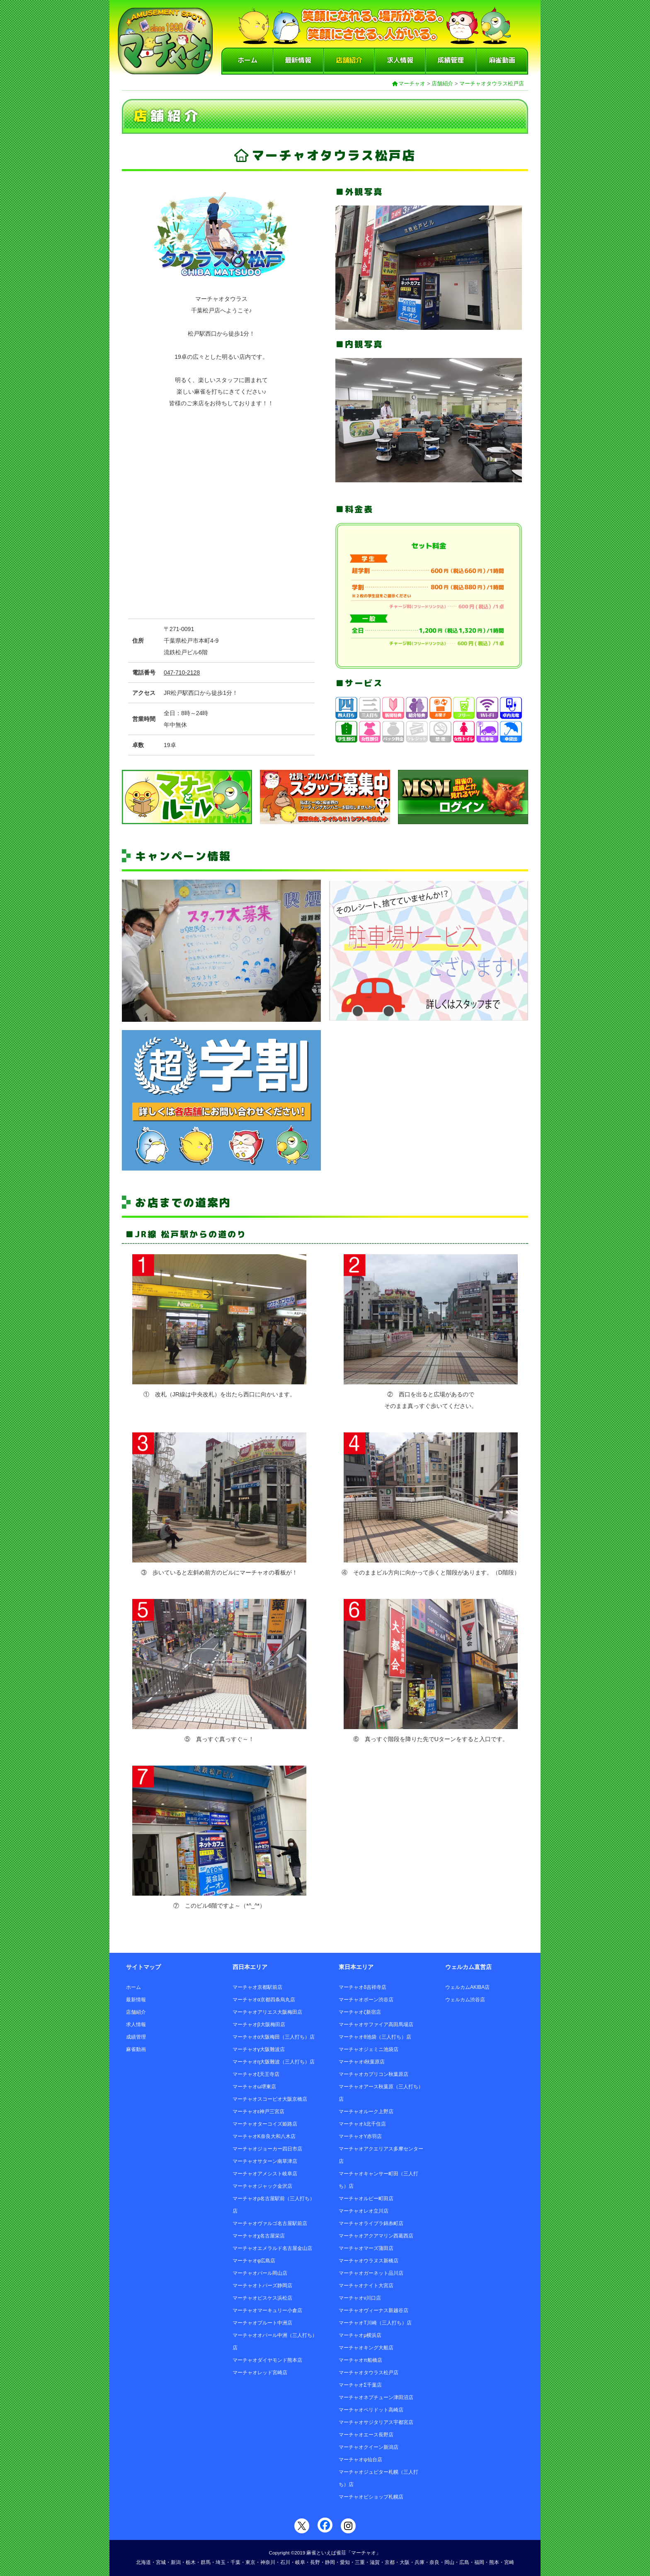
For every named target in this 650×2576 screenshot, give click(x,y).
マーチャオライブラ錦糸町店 (371, 2223)
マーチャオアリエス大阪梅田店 (267, 2012)
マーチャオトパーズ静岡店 (262, 2285)
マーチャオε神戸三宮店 (258, 2111)
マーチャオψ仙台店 (360, 2459)
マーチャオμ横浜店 (360, 2335)
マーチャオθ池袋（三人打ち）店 (375, 2036)
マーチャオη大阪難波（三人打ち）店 (274, 2061)
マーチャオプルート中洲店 (262, 2322)
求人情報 (400, 60)
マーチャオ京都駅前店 (257, 1987)
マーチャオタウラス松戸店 (491, 83)
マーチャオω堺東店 (254, 2086)
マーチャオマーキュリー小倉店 (267, 2310)
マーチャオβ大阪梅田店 (259, 2024)
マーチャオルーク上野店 (366, 2111)
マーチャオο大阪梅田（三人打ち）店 (274, 2036)
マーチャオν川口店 (360, 2297)
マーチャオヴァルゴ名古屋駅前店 (270, 2223)
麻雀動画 (502, 60)
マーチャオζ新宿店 (360, 2012)
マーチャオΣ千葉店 (360, 2384)
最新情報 (298, 60)
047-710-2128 (182, 672)
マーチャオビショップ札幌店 (371, 2496)
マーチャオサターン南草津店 (265, 2161)
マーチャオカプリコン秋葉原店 (373, 2074)
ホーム (247, 60)
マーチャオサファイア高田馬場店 (376, 2024)
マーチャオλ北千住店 (362, 2123)
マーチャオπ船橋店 (360, 2360)
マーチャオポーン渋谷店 (366, 1999)
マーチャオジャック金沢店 (262, 2186)
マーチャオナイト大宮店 (366, 2285)
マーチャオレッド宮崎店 (260, 2372)
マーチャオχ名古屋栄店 (259, 2235)
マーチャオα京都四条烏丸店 (264, 1999)
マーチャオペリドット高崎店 (371, 2409)
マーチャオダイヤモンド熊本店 (267, 2360)
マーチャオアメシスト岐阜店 (265, 2173)
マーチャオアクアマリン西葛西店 (376, 2235)
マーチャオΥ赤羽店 (360, 2136)
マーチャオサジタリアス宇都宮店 (376, 2422)
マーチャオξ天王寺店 (256, 2074)
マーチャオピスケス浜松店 (262, 2297)
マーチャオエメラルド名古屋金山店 (272, 2248)
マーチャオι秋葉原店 (362, 2061)
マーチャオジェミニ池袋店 (368, 2049)
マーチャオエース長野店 (366, 2434)
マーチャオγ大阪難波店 (259, 2049)
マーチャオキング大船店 (366, 2347)
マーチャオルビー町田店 (366, 2198)
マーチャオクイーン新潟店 (368, 2447)
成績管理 (450, 60)
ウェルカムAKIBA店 (467, 1987)
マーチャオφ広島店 (254, 2260)
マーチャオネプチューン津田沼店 (376, 2397)
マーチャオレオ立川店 (363, 2210)
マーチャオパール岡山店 (260, 2273)
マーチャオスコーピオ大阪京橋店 (270, 2099)
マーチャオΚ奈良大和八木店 (264, 2136)
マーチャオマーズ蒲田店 (366, 2248)
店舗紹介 (349, 60)
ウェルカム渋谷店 (465, 1999)
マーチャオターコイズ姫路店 (265, 2123)
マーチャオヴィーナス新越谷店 (373, 2310)
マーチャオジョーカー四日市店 (267, 2148)
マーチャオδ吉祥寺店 (362, 1987)
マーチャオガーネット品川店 (371, 2273)
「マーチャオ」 (363, 2552)
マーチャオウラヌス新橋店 (368, 2260)
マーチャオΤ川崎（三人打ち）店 (375, 2322)
